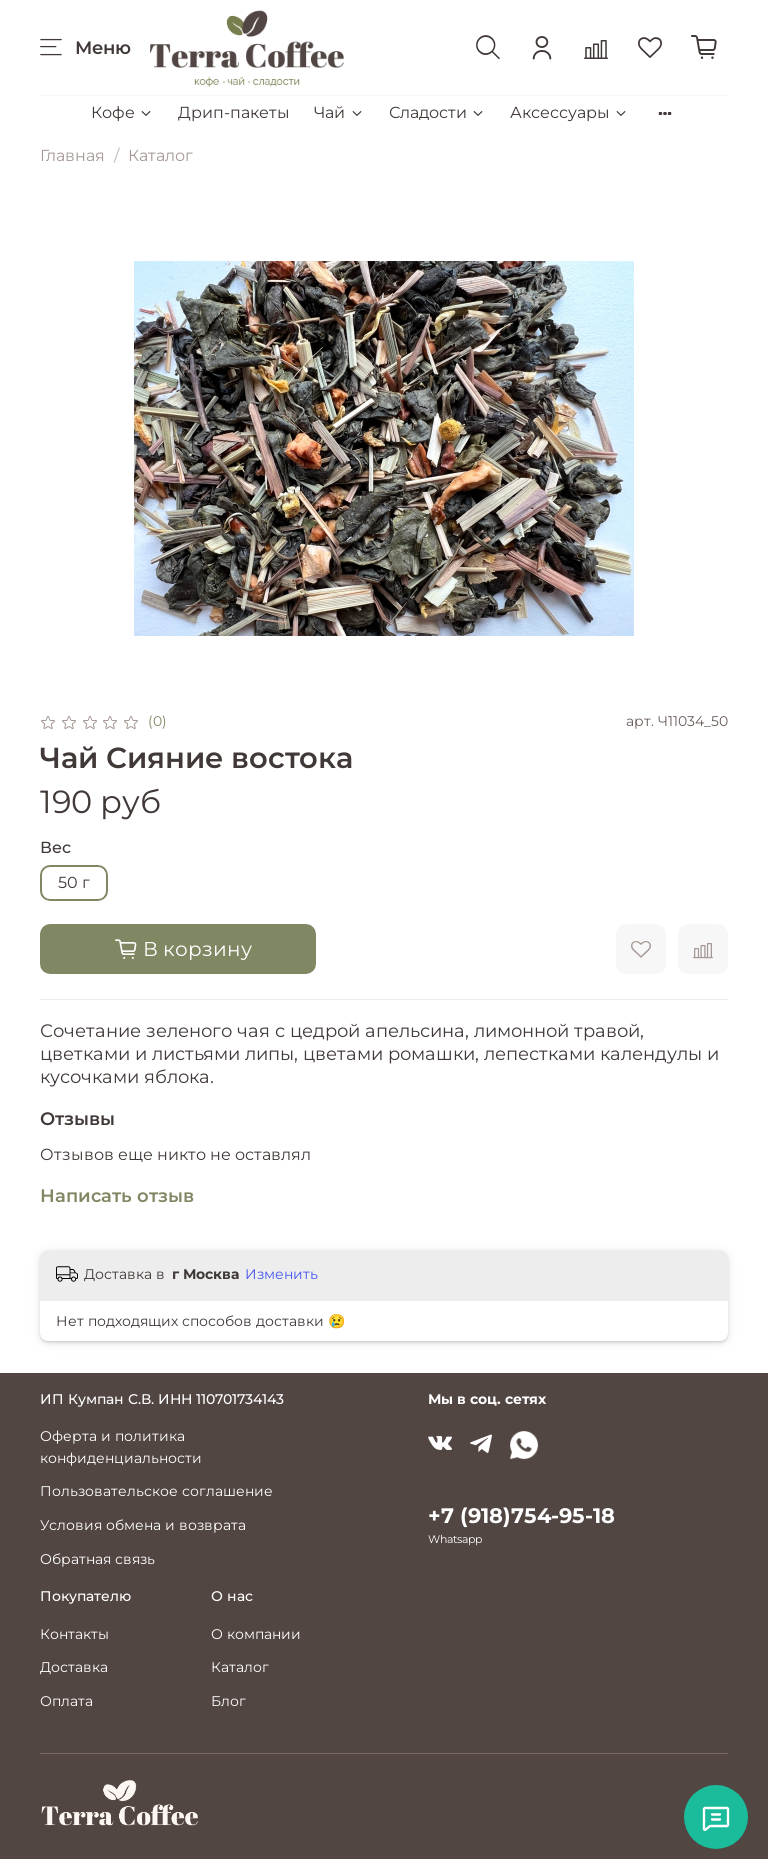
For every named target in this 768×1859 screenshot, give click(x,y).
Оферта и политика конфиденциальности (121, 1447)
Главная (72, 155)
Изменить (281, 1274)
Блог (228, 1701)
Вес (55, 847)
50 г (74, 882)
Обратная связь (97, 1559)
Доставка (74, 1667)
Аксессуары (569, 112)
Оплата (66, 1701)
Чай (339, 112)
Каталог (160, 155)
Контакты (74, 1634)
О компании (256, 1634)
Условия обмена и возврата (143, 1525)
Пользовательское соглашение (156, 1491)
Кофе (122, 112)
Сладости (437, 112)
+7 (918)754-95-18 (521, 1515)
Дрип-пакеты (234, 112)
